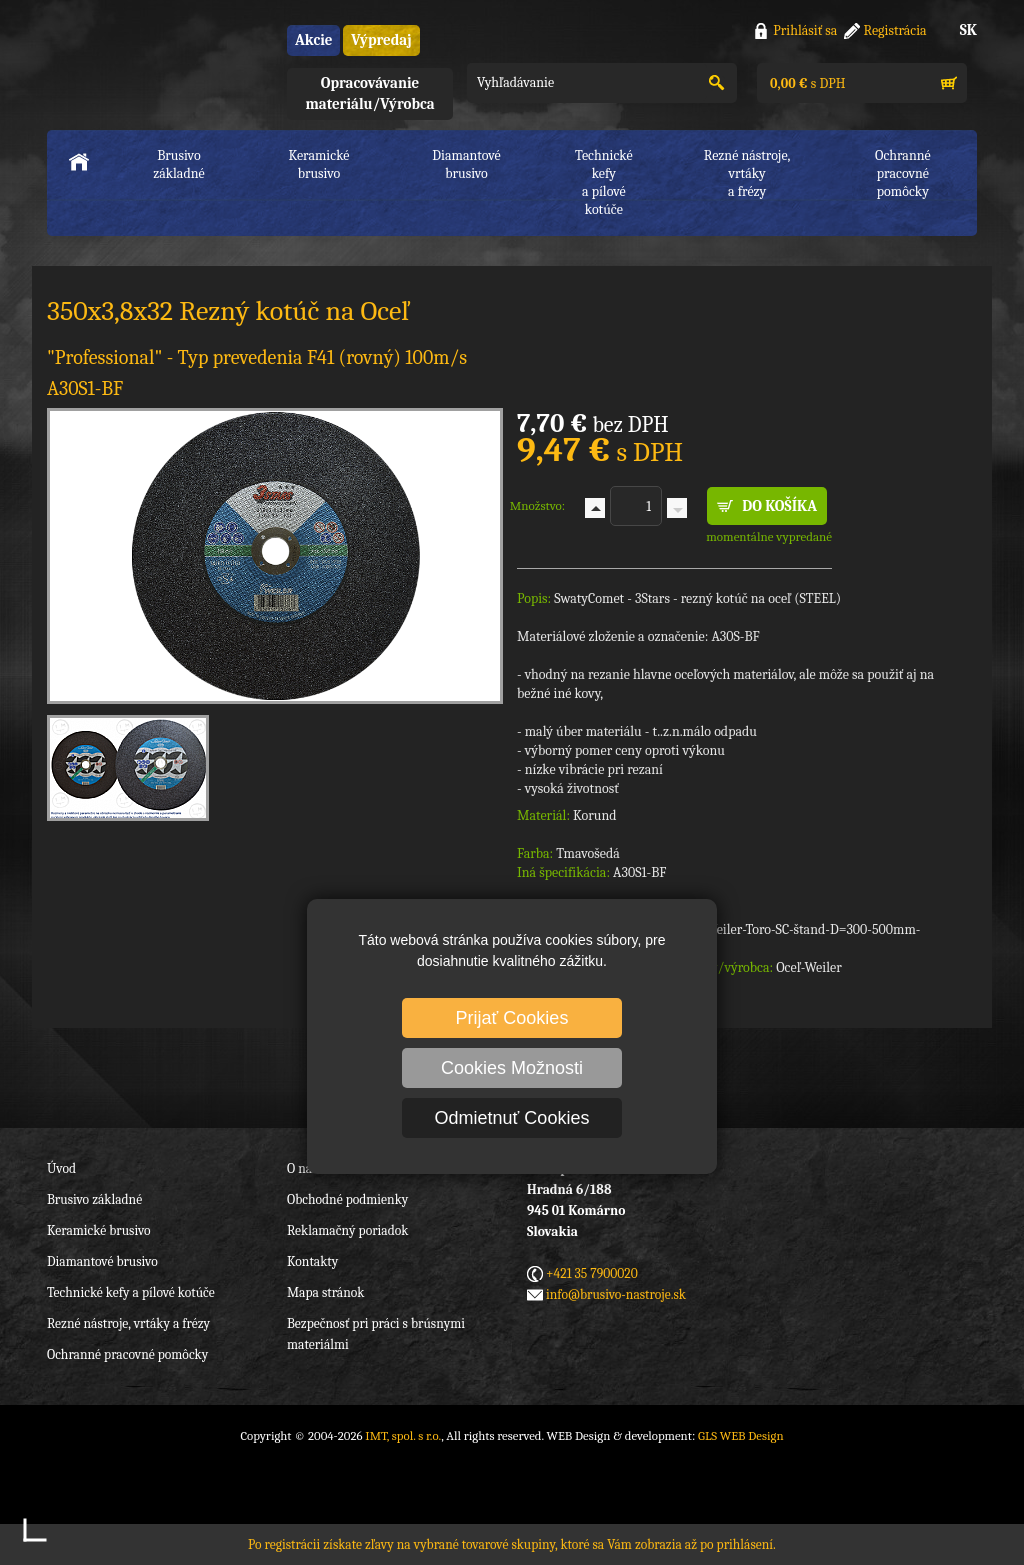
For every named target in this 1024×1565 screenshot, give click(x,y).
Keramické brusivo (318, 164)
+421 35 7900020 (592, 1273)
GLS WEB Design (741, 1435)
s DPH (806, 83)
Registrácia (895, 30)
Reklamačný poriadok (347, 1230)
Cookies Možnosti (512, 1068)
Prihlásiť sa (805, 30)
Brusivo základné (179, 164)
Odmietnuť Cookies (512, 1118)
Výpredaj (381, 40)
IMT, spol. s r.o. (157, 60)
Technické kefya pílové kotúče (604, 182)
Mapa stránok (325, 1292)
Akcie (313, 40)
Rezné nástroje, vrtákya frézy (747, 173)
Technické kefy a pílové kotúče (131, 1292)
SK (968, 30)
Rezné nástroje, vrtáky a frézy (128, 1323)
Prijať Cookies (512, 1018)
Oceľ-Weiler (808, 967)
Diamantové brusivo (466, 164)
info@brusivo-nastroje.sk (616, 1294)
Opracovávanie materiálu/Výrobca (369, 93)
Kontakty (312, 1261)
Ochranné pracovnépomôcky (903, 173)
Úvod (61, 1168)
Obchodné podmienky (347, 1199)
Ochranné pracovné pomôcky (127, 1354)
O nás (302, 1168)
